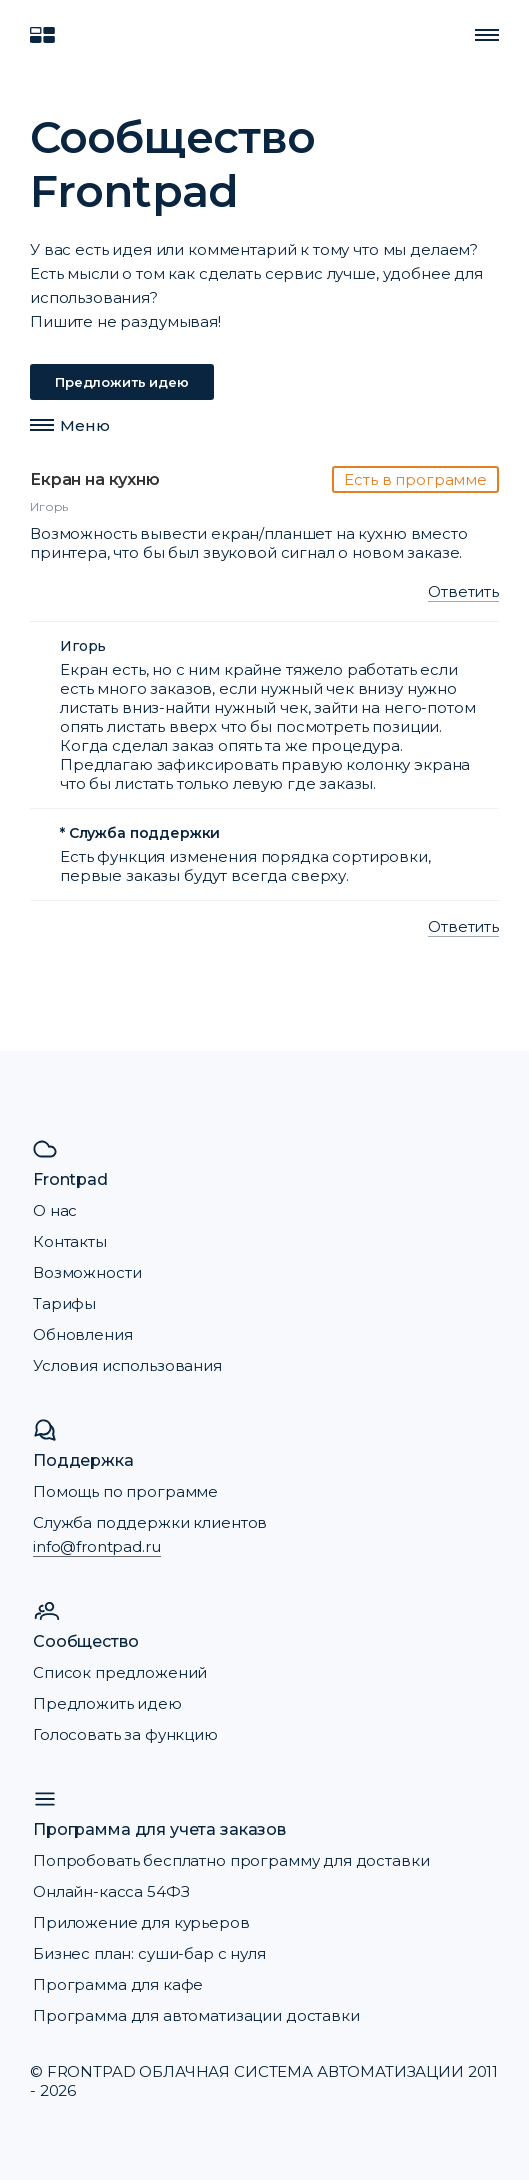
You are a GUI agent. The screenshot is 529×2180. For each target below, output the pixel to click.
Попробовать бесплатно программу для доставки (231, 1860)
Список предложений (120, 1672)
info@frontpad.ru (97, 1546)
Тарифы (64, 1303)
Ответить (463, 591)
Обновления (83, 1334)
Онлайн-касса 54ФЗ (111, 1891)
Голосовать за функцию (125, 1734)
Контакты (70, 1241)
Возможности (87, 1272)
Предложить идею (122, 382)
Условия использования (127, 1365)
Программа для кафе (118, 1984)
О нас (55, 1210)
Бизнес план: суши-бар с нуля (149, 1953)
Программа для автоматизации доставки (196, 2015)
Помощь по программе (125, 1491)
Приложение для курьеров (141, 1922)
